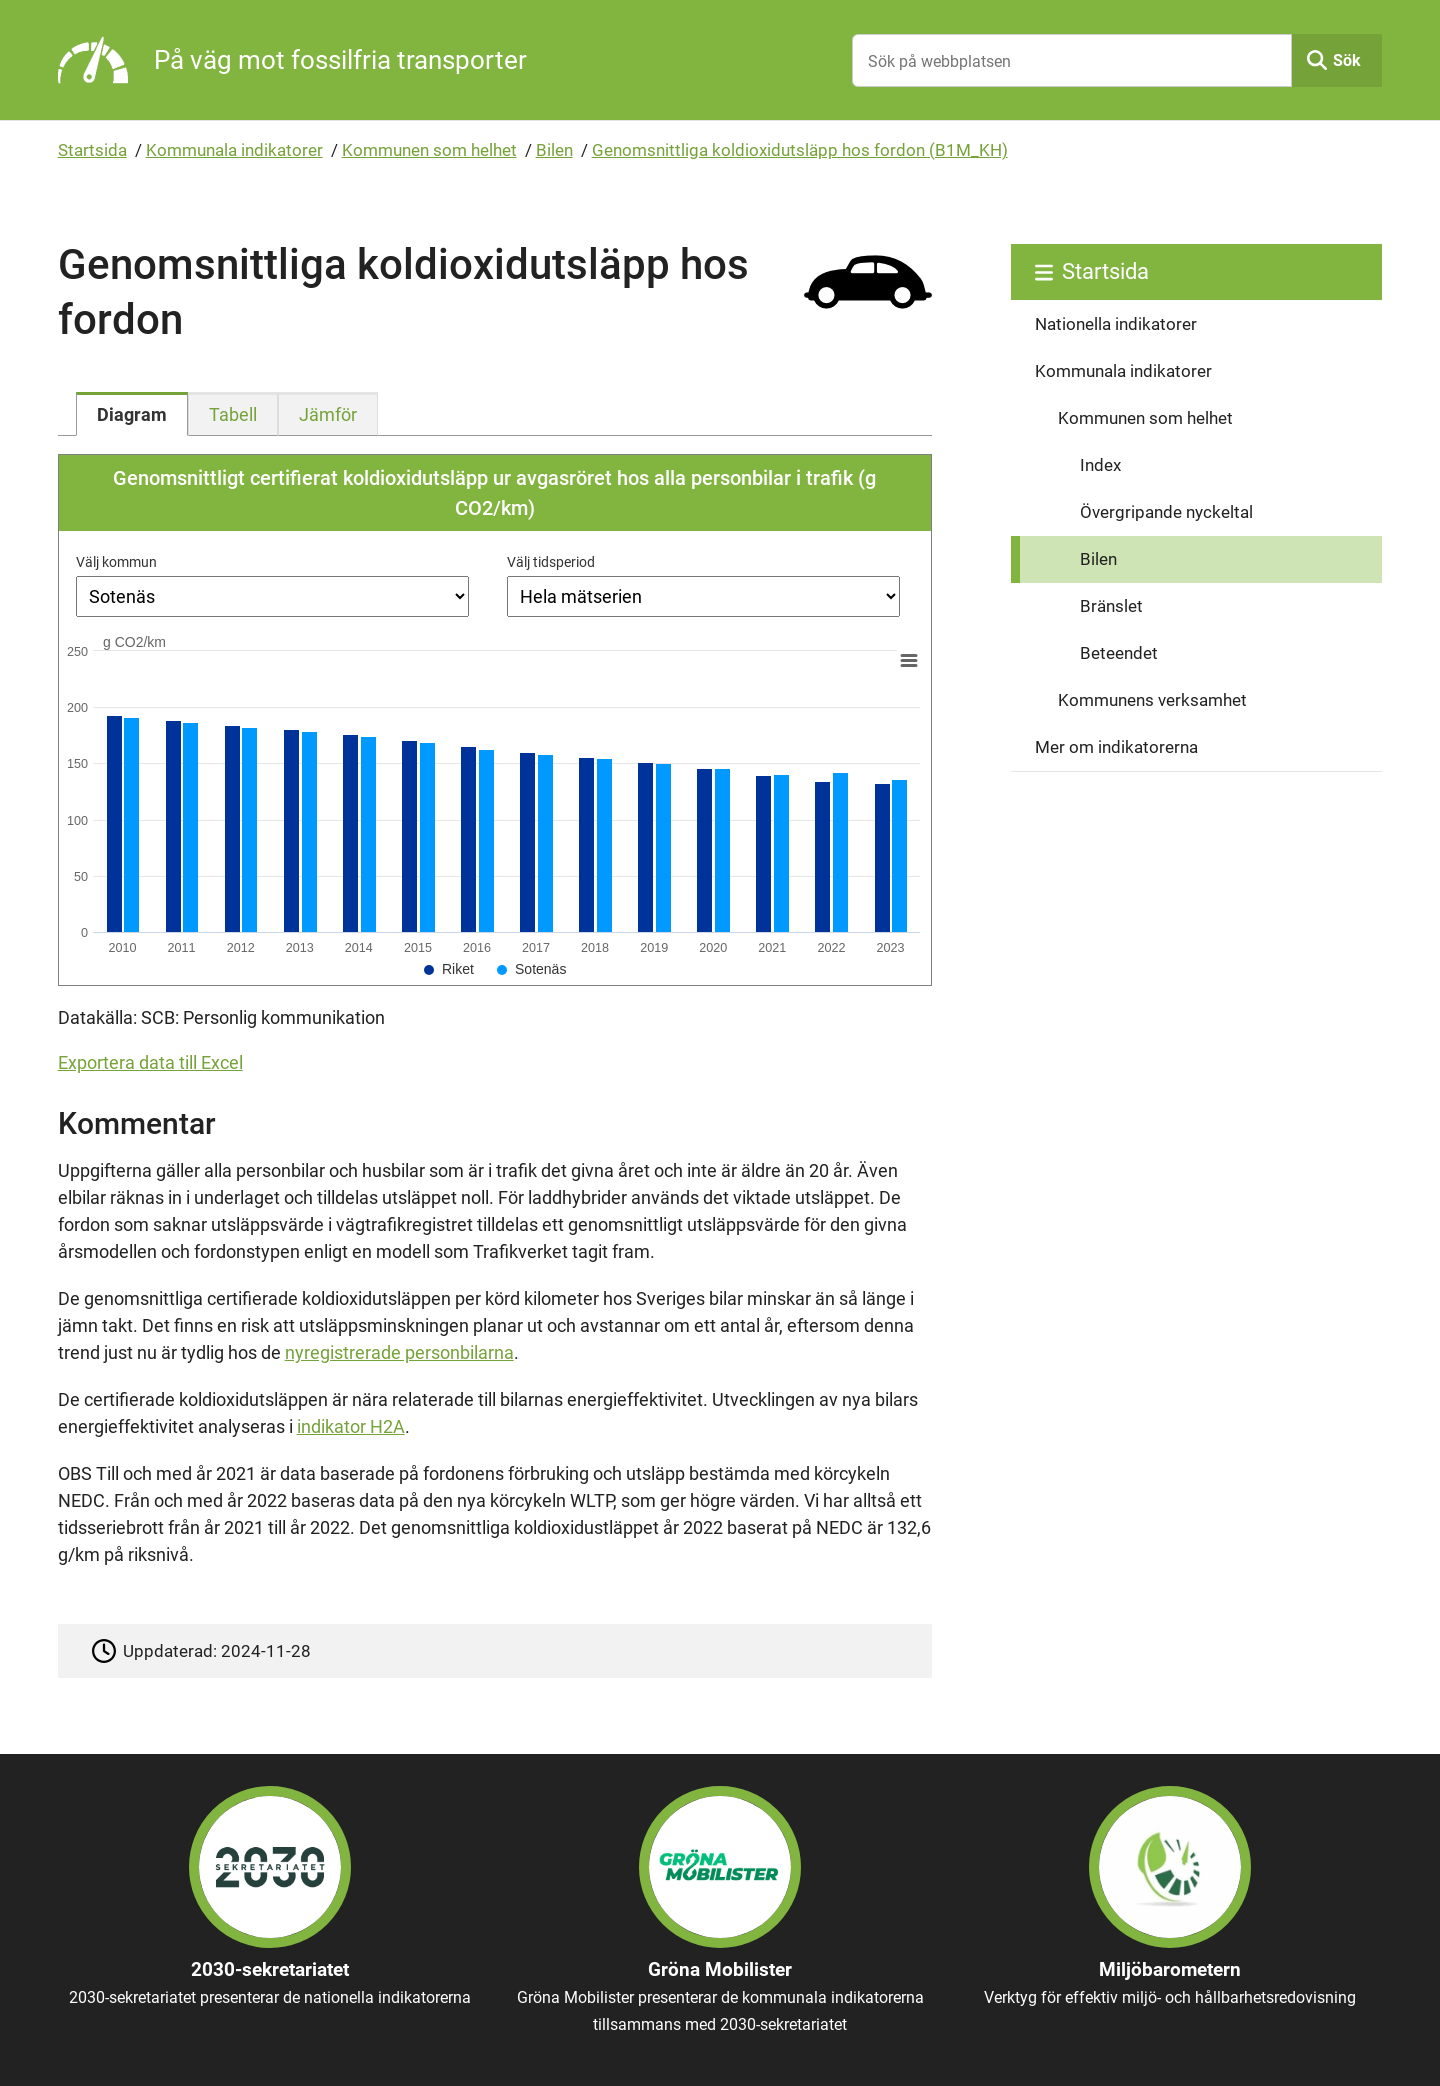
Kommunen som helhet (429, 150)
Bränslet (1111, 606)
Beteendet (1119, 653)
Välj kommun (116, 562)
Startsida (92, 150)
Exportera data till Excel (150, 1062)
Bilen (554, 150)
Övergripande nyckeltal (1166, 512)
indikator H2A (351, 1426)
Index (1100, 465)
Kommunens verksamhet (1152, 700)
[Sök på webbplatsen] (1072, 60)
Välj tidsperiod (551, 562)
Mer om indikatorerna (1116, 747)
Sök (1347, 60)
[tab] (132, 414)
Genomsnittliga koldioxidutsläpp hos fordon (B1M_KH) (800, 150)
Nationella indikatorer (1116, 324)
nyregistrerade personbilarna (399, 1352)
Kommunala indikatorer (234, 150)
